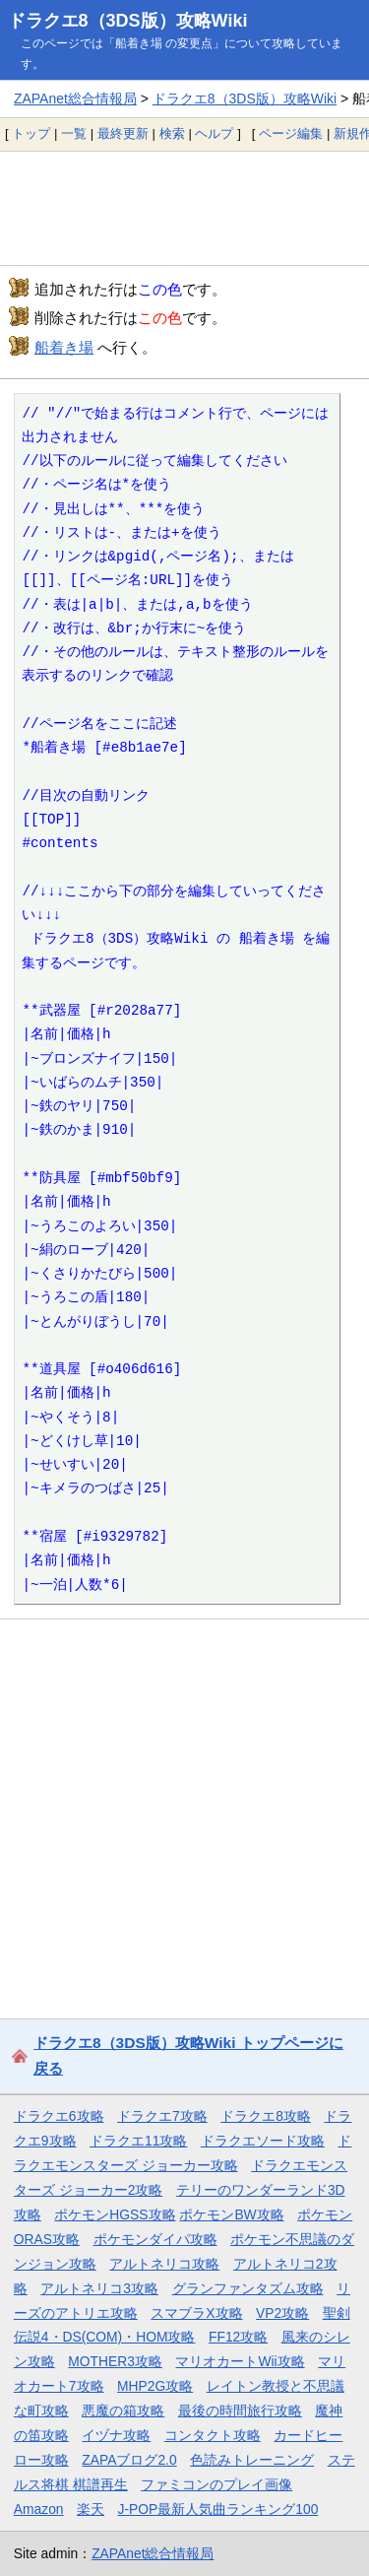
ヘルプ (214, 133)
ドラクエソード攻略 (263, 2140)
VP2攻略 (282, 2313)
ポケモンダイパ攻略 (155, 2239)
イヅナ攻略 (116, 2435)
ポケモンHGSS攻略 (114, 2214)
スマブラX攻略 (196, 2313)
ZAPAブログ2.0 (129, 2460)
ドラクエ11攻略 (138, 2140)
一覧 (74, 133)
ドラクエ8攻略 (265, 2116)
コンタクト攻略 (212, 2435)
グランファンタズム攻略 (248, 2288)
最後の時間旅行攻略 (240, 2410)
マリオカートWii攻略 (239, 2361)
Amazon (39, 2509)
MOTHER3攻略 (115, 2361)
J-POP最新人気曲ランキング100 (218, 2509)
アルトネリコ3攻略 (99, 2288)
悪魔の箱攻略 (123, 2410)
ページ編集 (291, 133)
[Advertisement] (184, 208)
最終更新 (123, 133)
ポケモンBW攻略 (231, 2214)
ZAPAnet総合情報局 (75, 98)
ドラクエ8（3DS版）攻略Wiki (128, 21)
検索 (172, 133)
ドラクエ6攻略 (59, 2116)
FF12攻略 (238, 2337)
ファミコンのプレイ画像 (216, 2484)
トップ (31, 133)
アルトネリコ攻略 (164, 2264)
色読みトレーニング (252, 2460)
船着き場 (63, 347)
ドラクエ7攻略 (162, 2116)
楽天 (90, 2509)
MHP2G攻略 (155, 2386)
